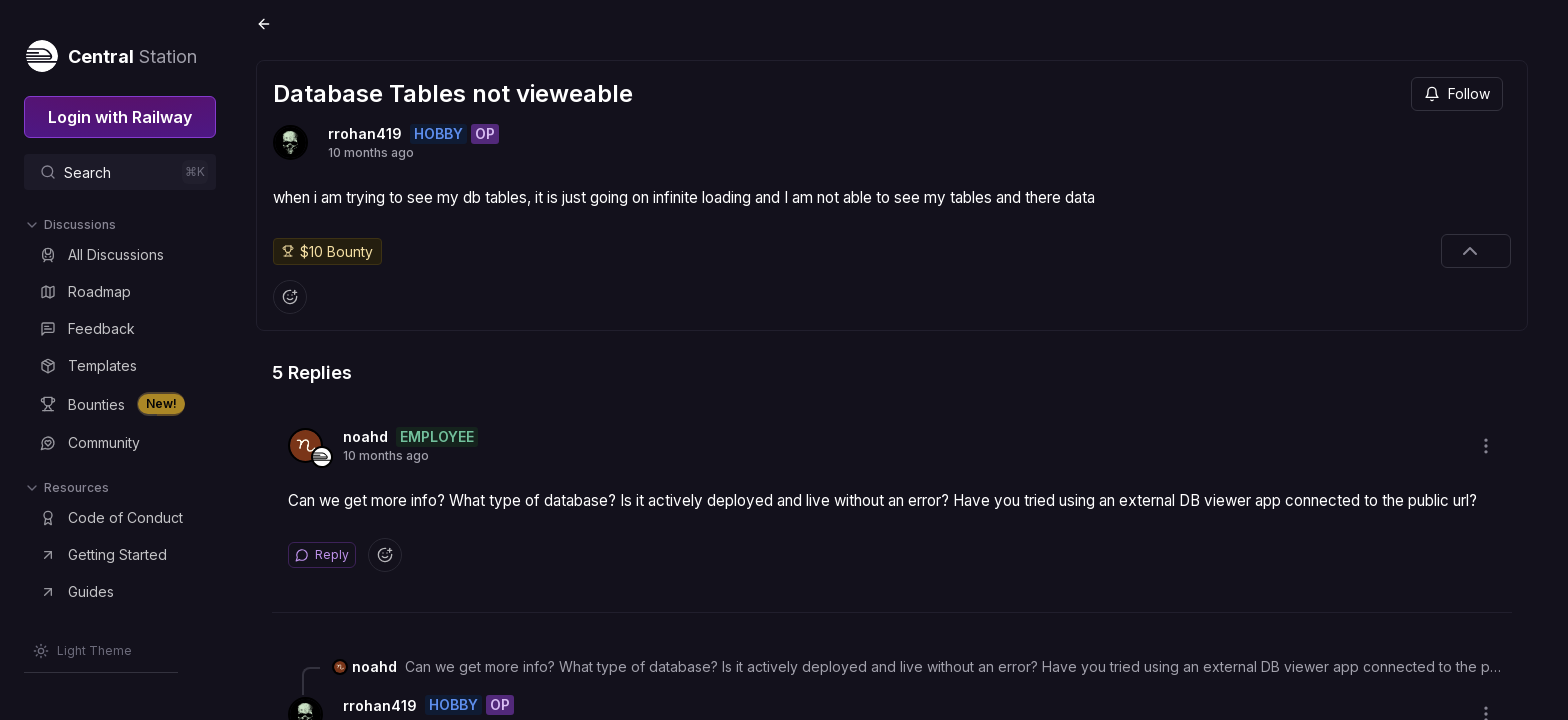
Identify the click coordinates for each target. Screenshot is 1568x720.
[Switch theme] (82, 651)
